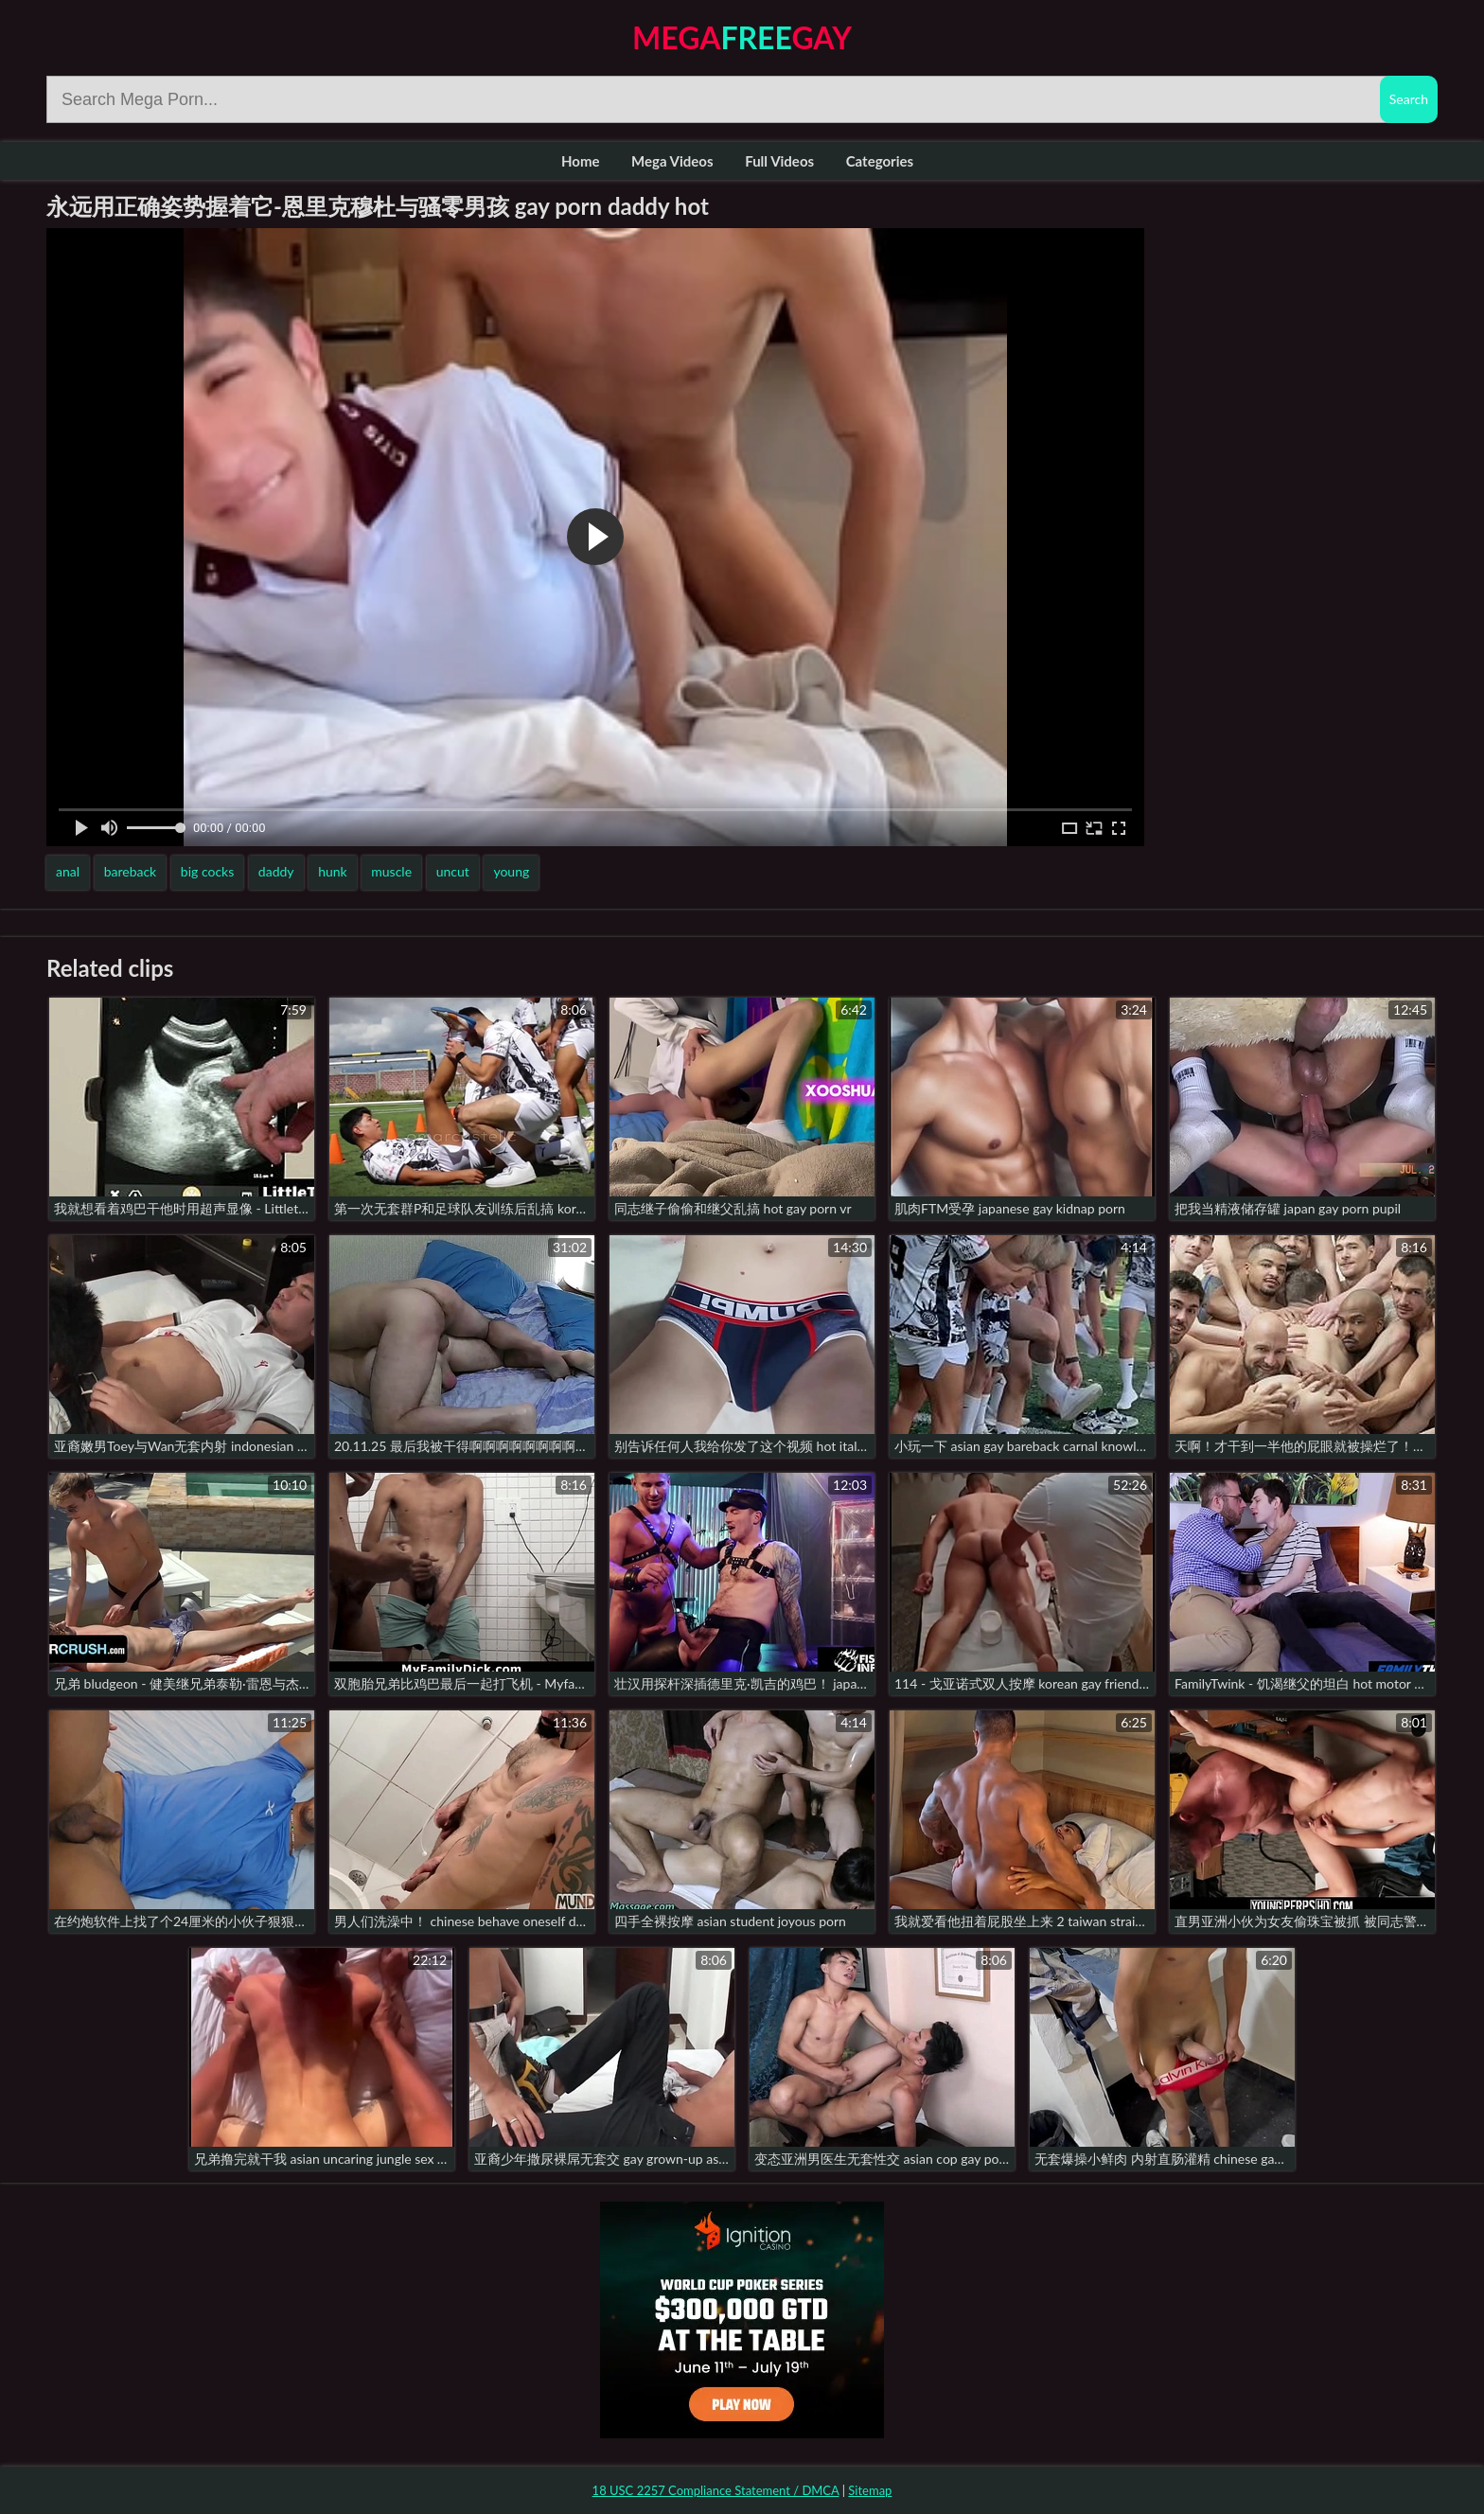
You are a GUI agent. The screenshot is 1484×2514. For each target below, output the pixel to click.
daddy (276, 871)
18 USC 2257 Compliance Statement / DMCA (715, 2490)
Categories (879, 160)
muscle (391, 871)
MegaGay (742, 37)
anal (68, 871)
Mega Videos (672, 160)
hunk (332, 871)
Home (580, 160)
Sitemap (870, 2490)
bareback (130, 871)
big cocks (207, 871)
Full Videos (779, 160)
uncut (452, 871)
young (511, 871)
